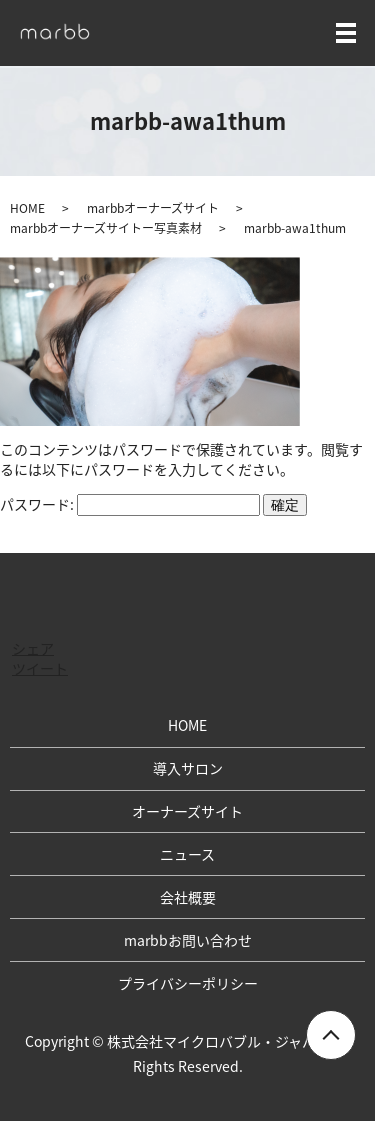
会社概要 (188, 897)
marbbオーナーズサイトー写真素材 (106, 228)
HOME (27, 208)
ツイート (40, 668)
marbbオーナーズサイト (153, 208)
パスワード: (130, 504)
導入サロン (188, 768)
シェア (33, 648)
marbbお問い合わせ (188, 940)
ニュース (187, 854)
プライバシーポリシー (188, 983)
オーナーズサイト (187, 811)
